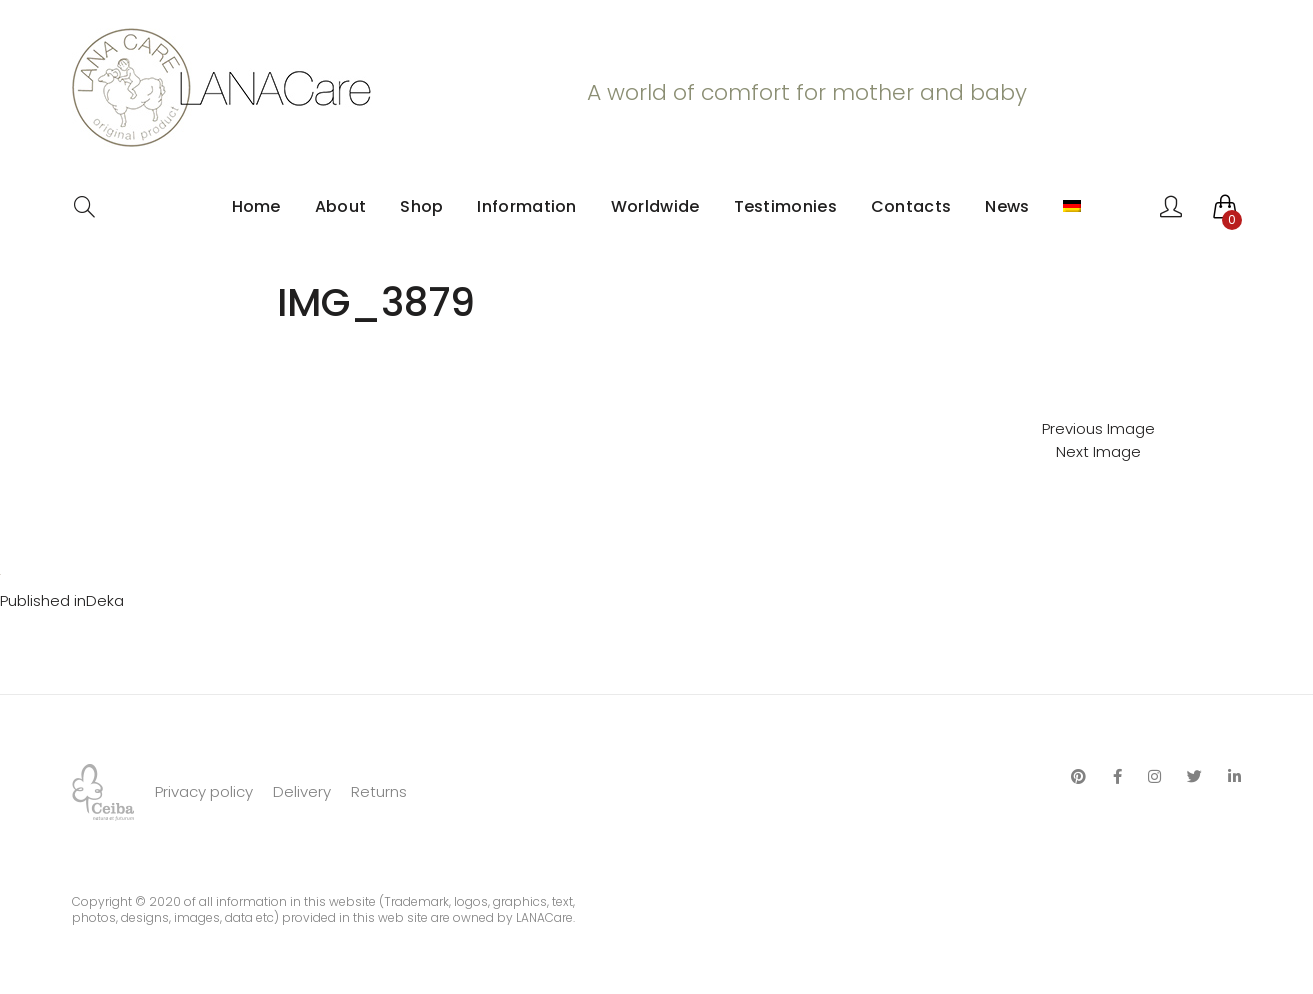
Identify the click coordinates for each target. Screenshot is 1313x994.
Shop (421, 206)
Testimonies (785, 206)
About (341, 206)
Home (256, 206)
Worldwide (655, 206)
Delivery (302, 791)
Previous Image (1098, 428)
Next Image (1098, 451)
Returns (379, 791)
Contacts (911, 206)
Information (526, 206)
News (1007, 206)
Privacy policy (204, 791)
